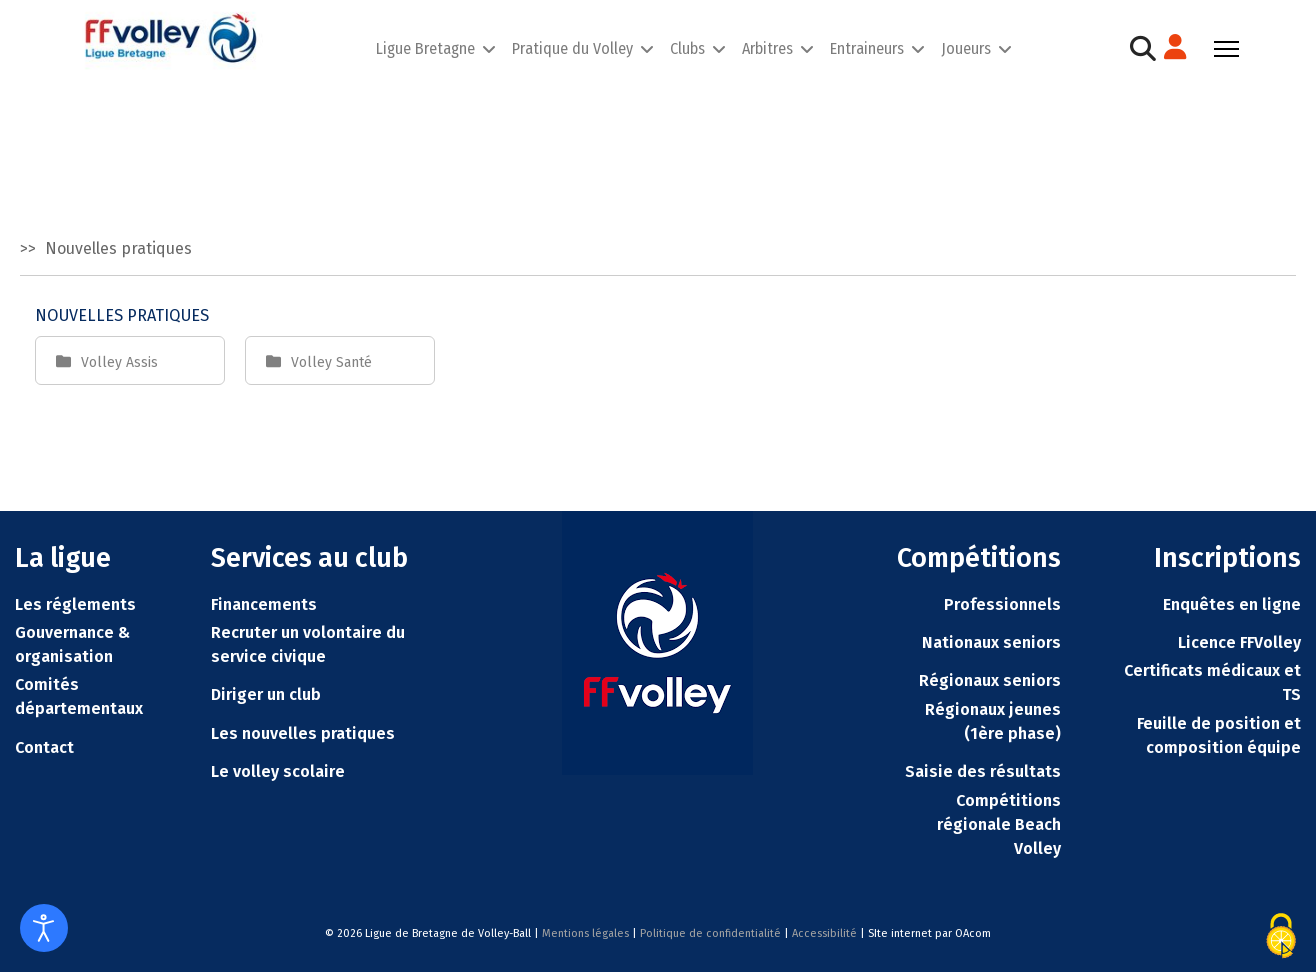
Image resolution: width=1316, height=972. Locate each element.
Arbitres (767, 48)
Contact (44, 747)
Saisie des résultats (983, 771)
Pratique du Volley (572, 48)
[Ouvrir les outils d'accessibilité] (44, 928)
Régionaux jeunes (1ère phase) (993, 721)
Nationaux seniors (991, 642)
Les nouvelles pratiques (303, 733)
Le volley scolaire (278, 771)
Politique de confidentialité (710, 933)
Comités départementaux (79, 696)
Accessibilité (824, 933)
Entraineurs (867, 48)
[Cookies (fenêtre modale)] (1281, 936)
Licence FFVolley (1239, 642)
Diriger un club (266, 694)
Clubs (687, 48)
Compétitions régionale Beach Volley (999, 824)
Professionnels (1002, 604)
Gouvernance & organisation (72, 644)
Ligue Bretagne (425, 48)
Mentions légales (585, 933)
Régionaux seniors (990, 680)
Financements (264, 604)
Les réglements (75, 604)
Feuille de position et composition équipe (1219, 735)
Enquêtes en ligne (1232, 604)
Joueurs (966, 48)
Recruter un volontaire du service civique (308, 644)
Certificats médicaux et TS (1212, 682)
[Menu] (1226, 49)
